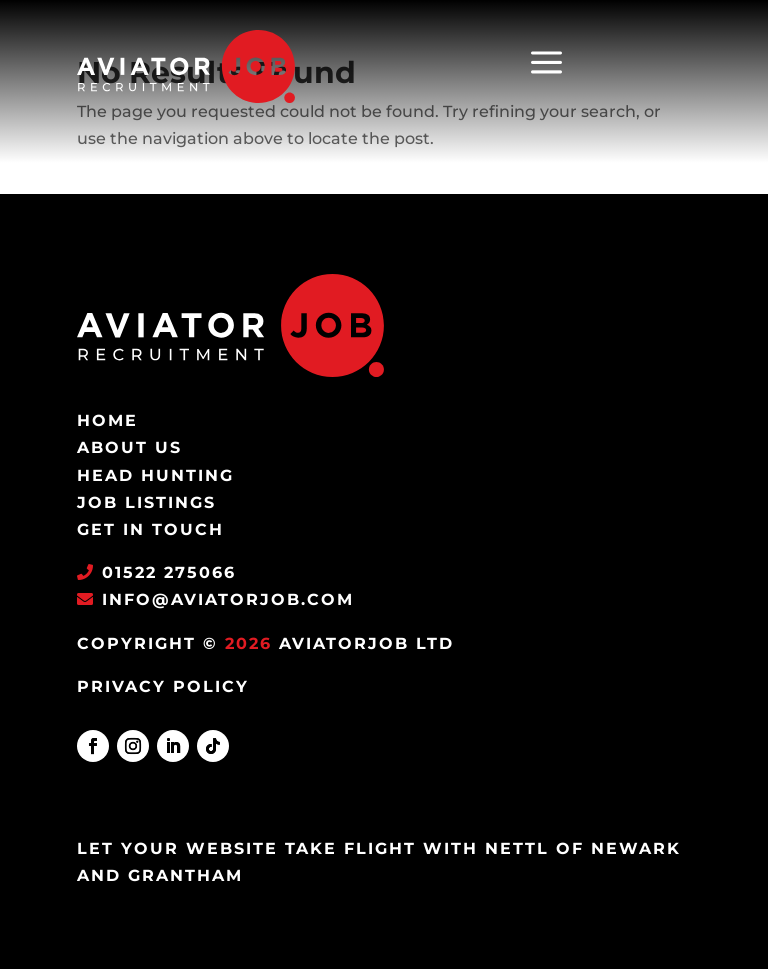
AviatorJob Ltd (366, 643)
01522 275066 (169, 572)
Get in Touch (150, 529)
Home (107, 420)
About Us (129, 447)
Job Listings (146, 502)
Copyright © (147, 643)
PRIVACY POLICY (163, 686)
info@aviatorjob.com (224, 599)
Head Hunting (155, 475)
